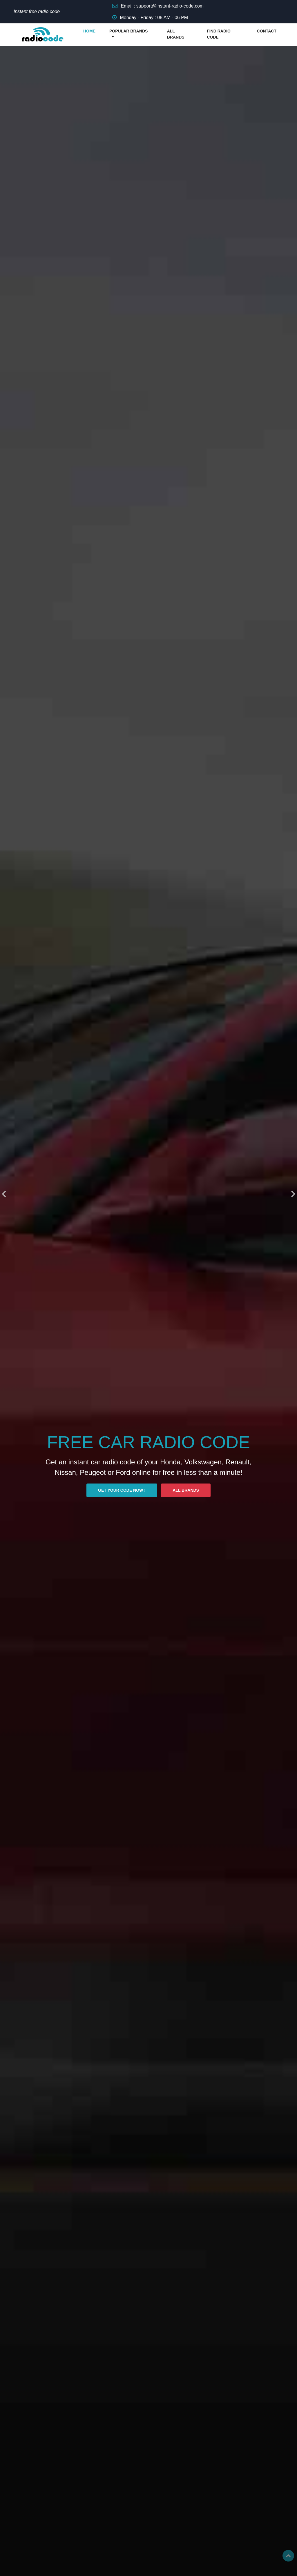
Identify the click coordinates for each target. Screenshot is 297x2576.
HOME (89, 31)
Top (288, 2556)
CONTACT (266, 31)
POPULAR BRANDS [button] (128, 31)
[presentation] (4, 1193)
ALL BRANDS (175, 34)
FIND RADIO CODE (219, 34)
